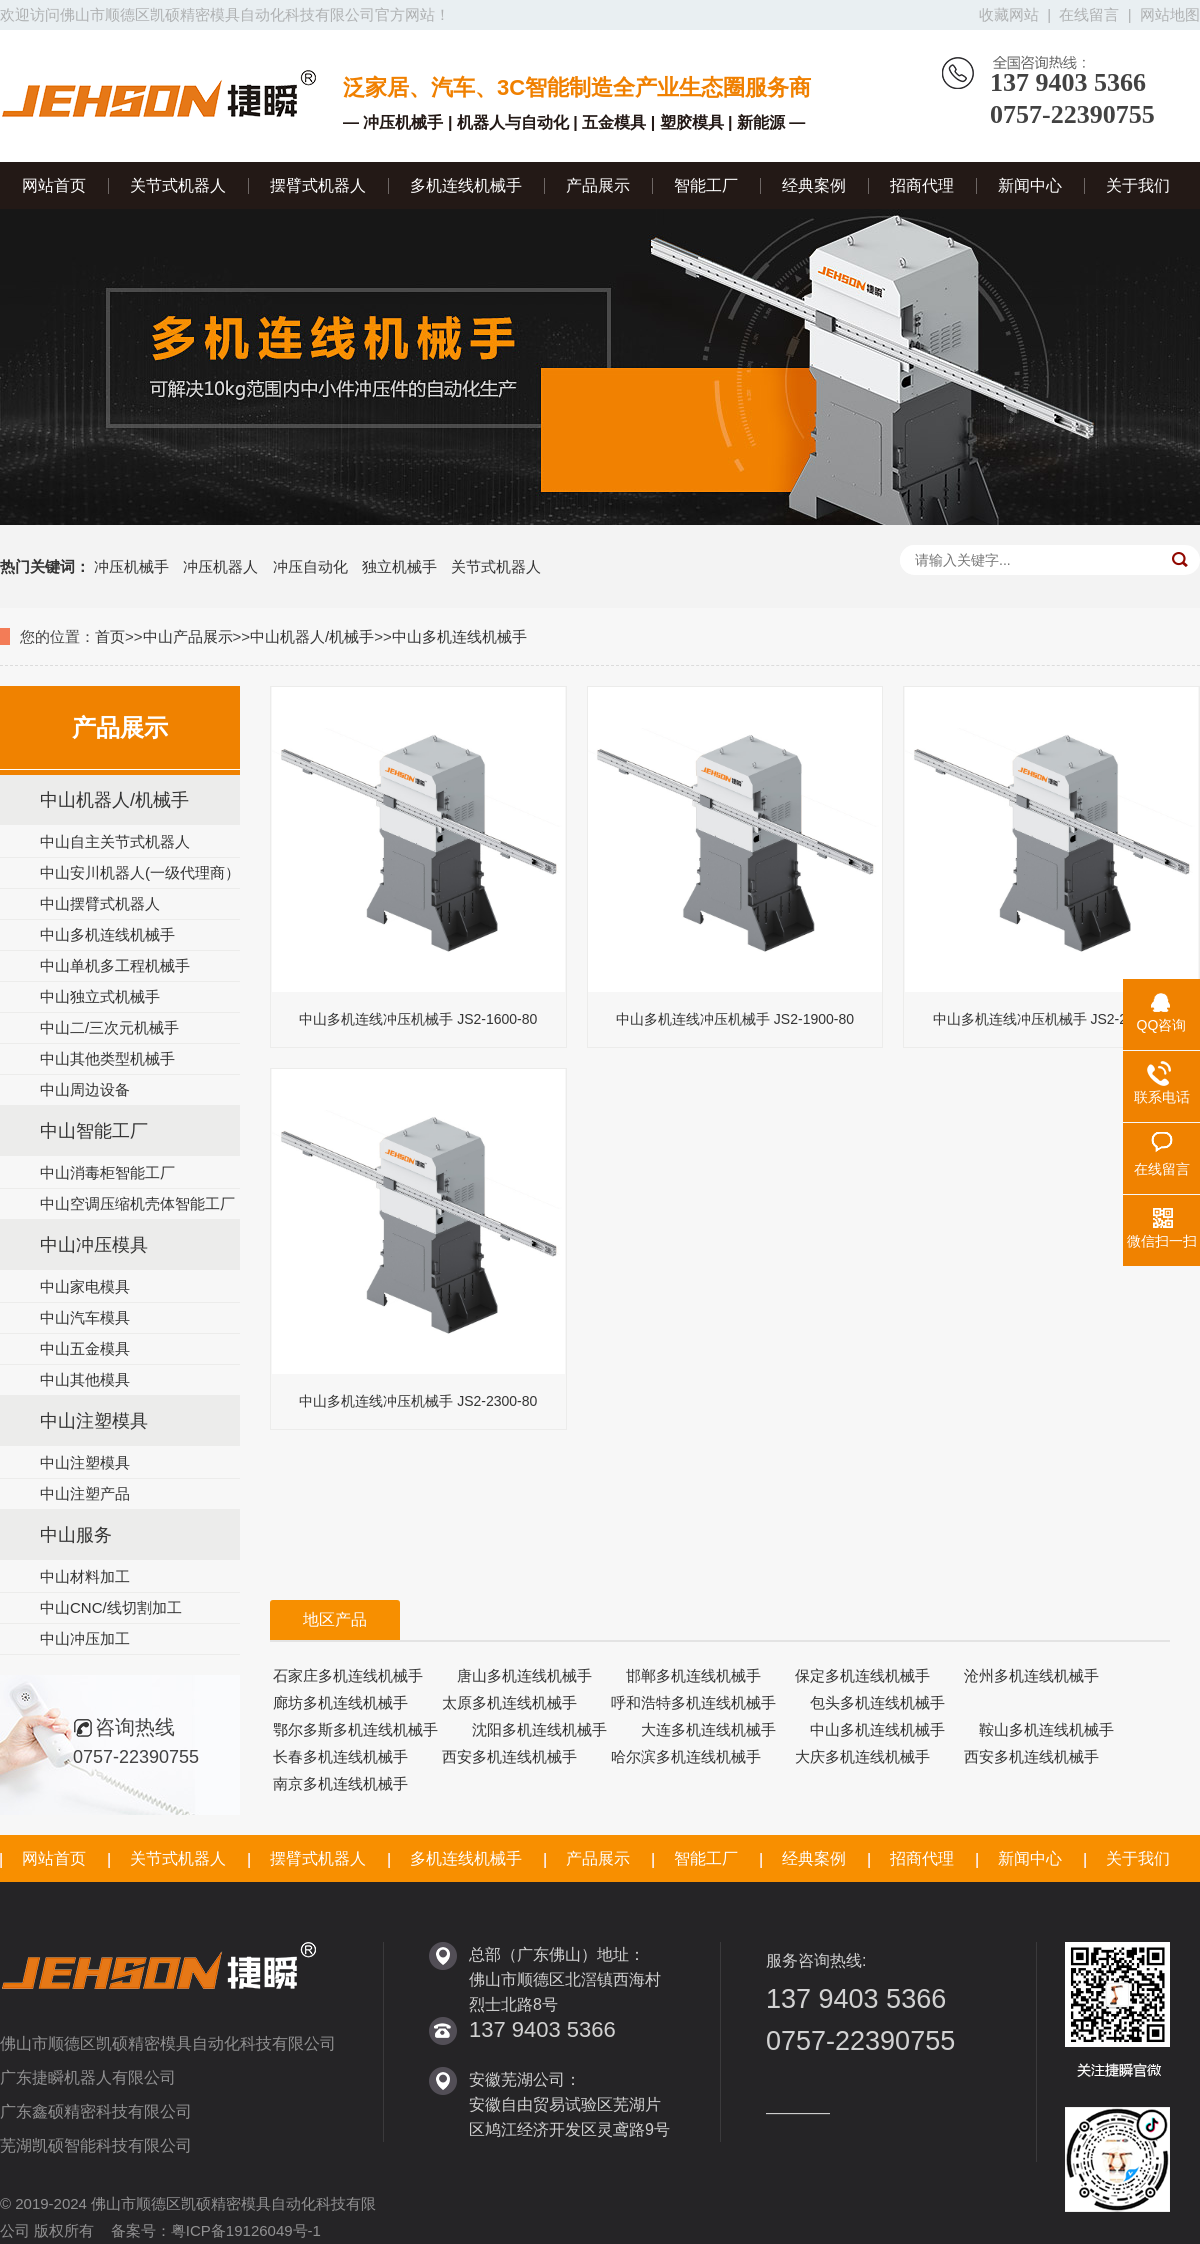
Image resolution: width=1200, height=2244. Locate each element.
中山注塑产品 (85, 1493)
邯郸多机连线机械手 (693, 1675)
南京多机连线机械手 (340, 1783)
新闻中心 (1030, 185)
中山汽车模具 (85, 1317)
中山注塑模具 (94, 1421)
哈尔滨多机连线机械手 (686, 1756)
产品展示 (598, 185)
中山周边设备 (85, 1089)
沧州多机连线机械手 (1031, 1675)
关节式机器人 (178, 185)
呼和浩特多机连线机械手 (693, 1702)
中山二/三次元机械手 (109, 1027)
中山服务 (76, 1535)
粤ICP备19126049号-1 (246, 2230)
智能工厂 (706, 185)
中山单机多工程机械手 (115, 965)
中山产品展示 (188, 636)
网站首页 (54, 185)
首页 (110, 636)
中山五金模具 (85, 1348)
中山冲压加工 (85, 1638)
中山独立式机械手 (100, 996)
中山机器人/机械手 (312, 636)
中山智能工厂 (94, 1131)
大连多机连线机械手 (708, 1729)
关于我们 (1138, 185)
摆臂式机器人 (318, 185)
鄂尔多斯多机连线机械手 (355, 1729)
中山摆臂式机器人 (100, 903)
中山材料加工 (85, 1576)
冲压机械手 (131, 566)
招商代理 (922, 185)
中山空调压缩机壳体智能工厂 (137, 1203)
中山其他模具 (85, 1379)
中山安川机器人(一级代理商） (140, 872)
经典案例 (814, 185)
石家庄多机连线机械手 (348, 1675)
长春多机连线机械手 (340, 1756)
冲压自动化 (310, 566)
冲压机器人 (220, 566)
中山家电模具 (85, 1286)
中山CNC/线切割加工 (111, 1607)
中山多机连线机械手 (459, 636)
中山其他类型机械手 (107, 1058)
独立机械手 (399, 566)
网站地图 (1170, 14)
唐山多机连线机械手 (524, 1675)
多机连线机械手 (466, 185)
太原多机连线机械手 (509, 1702)
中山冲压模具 (94, 1245)
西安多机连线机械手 (509, 1756)
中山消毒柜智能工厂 (107, 1172)
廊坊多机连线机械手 (340, 1702)
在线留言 (1089, 14)
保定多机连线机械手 (862, 1675)
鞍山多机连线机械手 (1046, 1729)
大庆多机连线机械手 (862, 1756)
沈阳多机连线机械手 (539, 1729)
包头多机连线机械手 (877, 1702)
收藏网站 (1009, 14)
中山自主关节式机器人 (115, 841)
